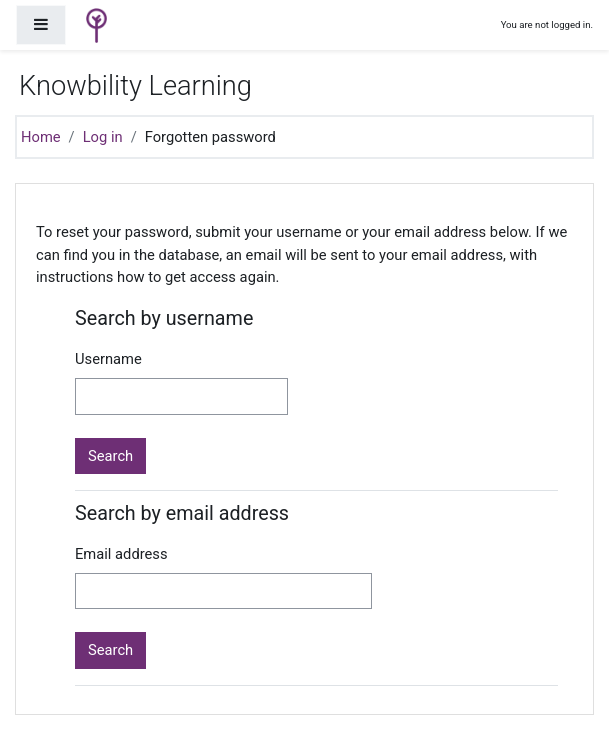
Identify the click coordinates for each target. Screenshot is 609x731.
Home (41, 137)
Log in (103, 137)
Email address (121, 554)
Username (108, 359)
